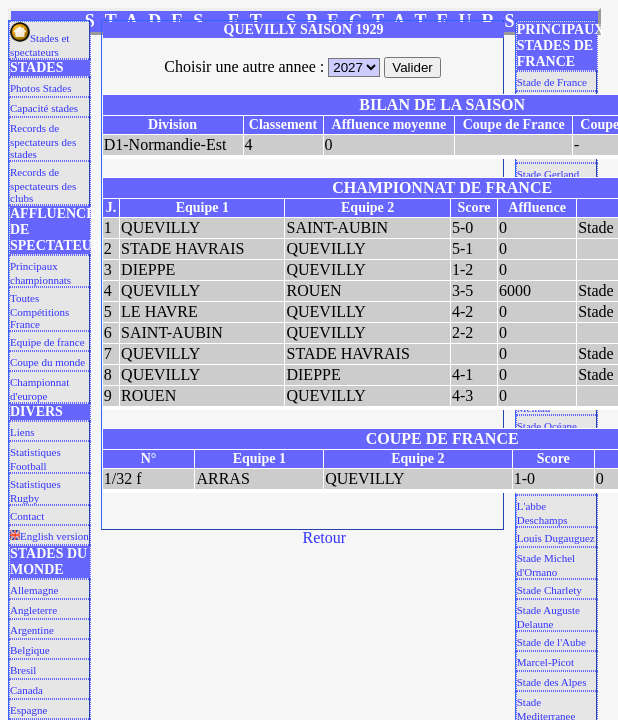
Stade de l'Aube (551, 642)
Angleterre (33, 610)
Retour (325, 537)
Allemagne (34, 590)
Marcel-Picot (545, 662)
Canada (26, 690)
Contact (27, 516)
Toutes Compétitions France (39, 311)
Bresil (23, 670)
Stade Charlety (549, 590)
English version (49, 536)
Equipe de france (47, 342)
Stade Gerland (548, 174)
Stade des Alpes (552, 682)
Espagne (28, 710)
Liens (22, 432)
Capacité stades (44, 108)
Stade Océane (547, 426)
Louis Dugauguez (556, 538)
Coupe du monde (47, 362)
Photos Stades (40, 88)
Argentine (32, 630)
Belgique (30, 650)
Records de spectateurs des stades (43, 141)
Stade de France (552, 82)
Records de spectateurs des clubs (43, 185)
